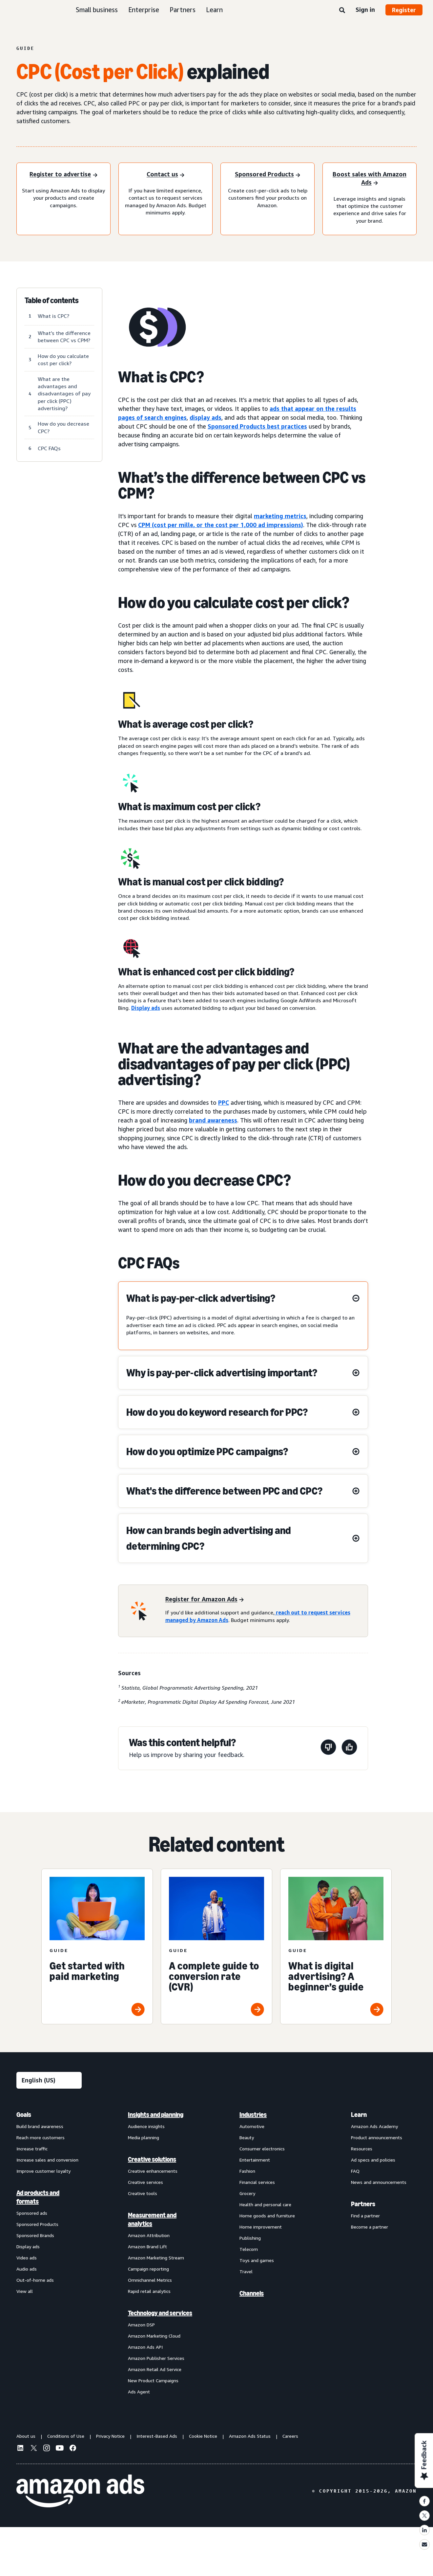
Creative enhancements (152, 2171)
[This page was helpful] (349, 1748)
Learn (214, 9)
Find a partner (365, 2215)
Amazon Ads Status (250, 2436)
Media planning (143, 2137)
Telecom (248, 2249)
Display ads (145, 1008)
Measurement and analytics (152, 2219)
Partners (183, 9)
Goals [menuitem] (23, 2115)
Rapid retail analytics (149, 2291)
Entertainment (254, 2160)
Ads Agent (139, 2391)
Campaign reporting (148, 2269)
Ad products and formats (37, 2197)
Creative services (145, 2182)
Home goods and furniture (267, 2215)
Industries (253, 2115)
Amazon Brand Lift (147, 2246)
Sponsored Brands (35, 2235)
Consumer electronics (262, 2148)
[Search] (342, 10)
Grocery (247, 2193)
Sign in (365, 9)
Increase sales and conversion (47, 2160)
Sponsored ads (31, 2213)
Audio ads (26, 2269)
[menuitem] (49, 2253)
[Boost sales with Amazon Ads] (369, 179)
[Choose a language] (49, 2080)
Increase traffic (32, 2148)
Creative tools (142, 2193)
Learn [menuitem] (359, 2115)
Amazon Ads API (145, 2347)
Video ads (26, 2257)
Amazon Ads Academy (374, 2126)
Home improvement (260, 2227)
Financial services (257, 2182)
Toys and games (256, 2260)
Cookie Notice (203, 2436)
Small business (97, 9)
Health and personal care (265, 2204)
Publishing (250, 2238)
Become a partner (369, 2227)
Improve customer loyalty (43, 2171)
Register (404, 9)
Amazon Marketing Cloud (154, 2336)
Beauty (246, 2137)
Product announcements (376, 2137)
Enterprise (143, 9)
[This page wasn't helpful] (328, 1748)
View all (24, 2291)
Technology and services (160, 2313)
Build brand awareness (39, 2126)
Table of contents (52, 300)
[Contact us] (165, 175)
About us (25, 2436)
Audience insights (146, 2126)
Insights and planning (155, 2115)
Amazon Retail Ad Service (154, 2369)
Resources (361, 2148)
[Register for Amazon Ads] (204, 1599)
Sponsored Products (37, 2224)
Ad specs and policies (373, 2160)
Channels (251, 2293)
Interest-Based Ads (156, 2436)
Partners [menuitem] (363, 2204)
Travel (246, 2271)
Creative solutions (152, 2159)
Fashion (247, 2171)
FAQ (355, 2171)
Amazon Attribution (149, 2235)
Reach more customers (40, 2137)
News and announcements (378, 2182)
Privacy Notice (110, 2436)
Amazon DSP (141, 2324)
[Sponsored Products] (267, 175)
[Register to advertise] (63, 175)
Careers (290, 2436)
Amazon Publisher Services (156, 2358)
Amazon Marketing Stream (156, 2257)
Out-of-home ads (35, 2280)
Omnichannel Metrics (150, 2280)
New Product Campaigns (153, 2380)
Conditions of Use (65, 2436)
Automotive (251, 2126)
